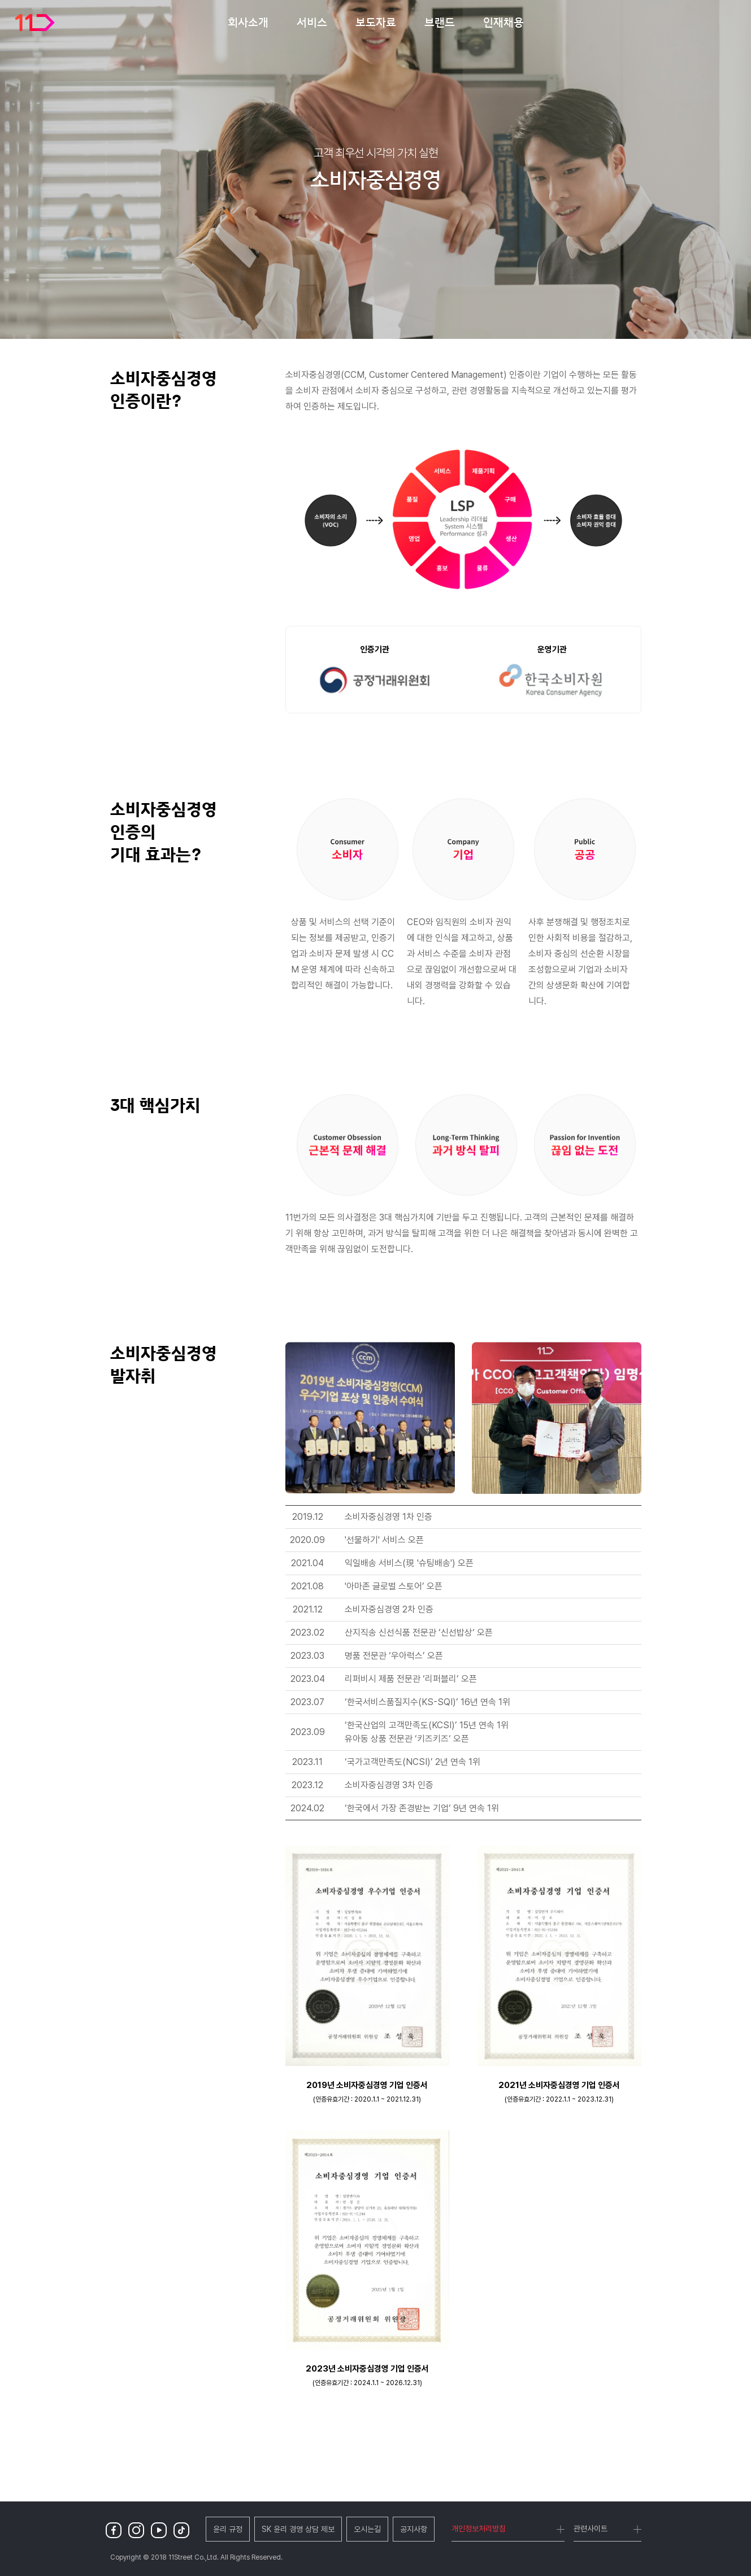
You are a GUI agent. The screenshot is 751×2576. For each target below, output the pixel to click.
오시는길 (367, 2529)
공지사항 (413, 2529)
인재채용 (503, 22)
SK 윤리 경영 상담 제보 (298, 2529)
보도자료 (375, 22)
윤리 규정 (227, 2529)
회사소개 (248, 22)
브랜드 (439, 22)
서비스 (312, 22)
